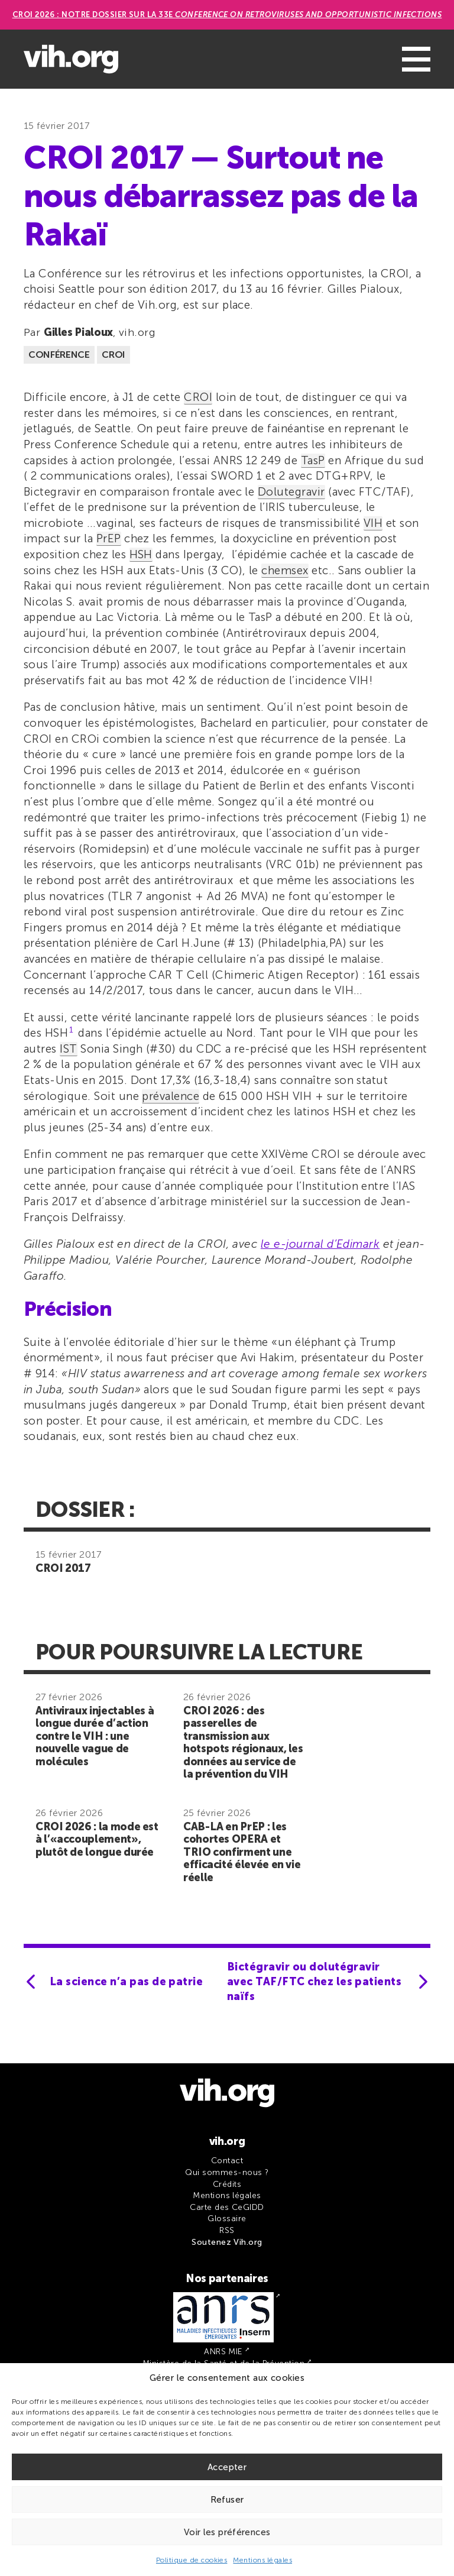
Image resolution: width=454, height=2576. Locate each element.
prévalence (170, 1096)
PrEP (108, 538)
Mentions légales (262, 2560)
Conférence (59, 354)
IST (68, 1049)
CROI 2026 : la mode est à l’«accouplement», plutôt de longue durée (96, 1839)
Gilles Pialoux (78, 332)
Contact (227, 2161)
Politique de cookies (192, 2560)
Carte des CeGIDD (227, 2207)
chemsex (284, 570)
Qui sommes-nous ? (226, 2172)
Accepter (227, 2467)
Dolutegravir (291, 492)
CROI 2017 (63, 1568)
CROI (113, 354)
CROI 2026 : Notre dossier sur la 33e (227, 14)
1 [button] (71, 1030)
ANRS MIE (223, 2352)
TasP (313, 460)
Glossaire (226, 2218)
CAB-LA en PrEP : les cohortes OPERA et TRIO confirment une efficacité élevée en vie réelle (241, 1852)
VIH (373, 523)
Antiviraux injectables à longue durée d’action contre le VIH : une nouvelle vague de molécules (94, 1736)
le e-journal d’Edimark (320, 1244)
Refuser (227, 2499)
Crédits (227, 2184)
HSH (141, 554)
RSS (226, 2230)
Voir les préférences (227, 2532)
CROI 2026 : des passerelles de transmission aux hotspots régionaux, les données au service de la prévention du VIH (243, 1742)
